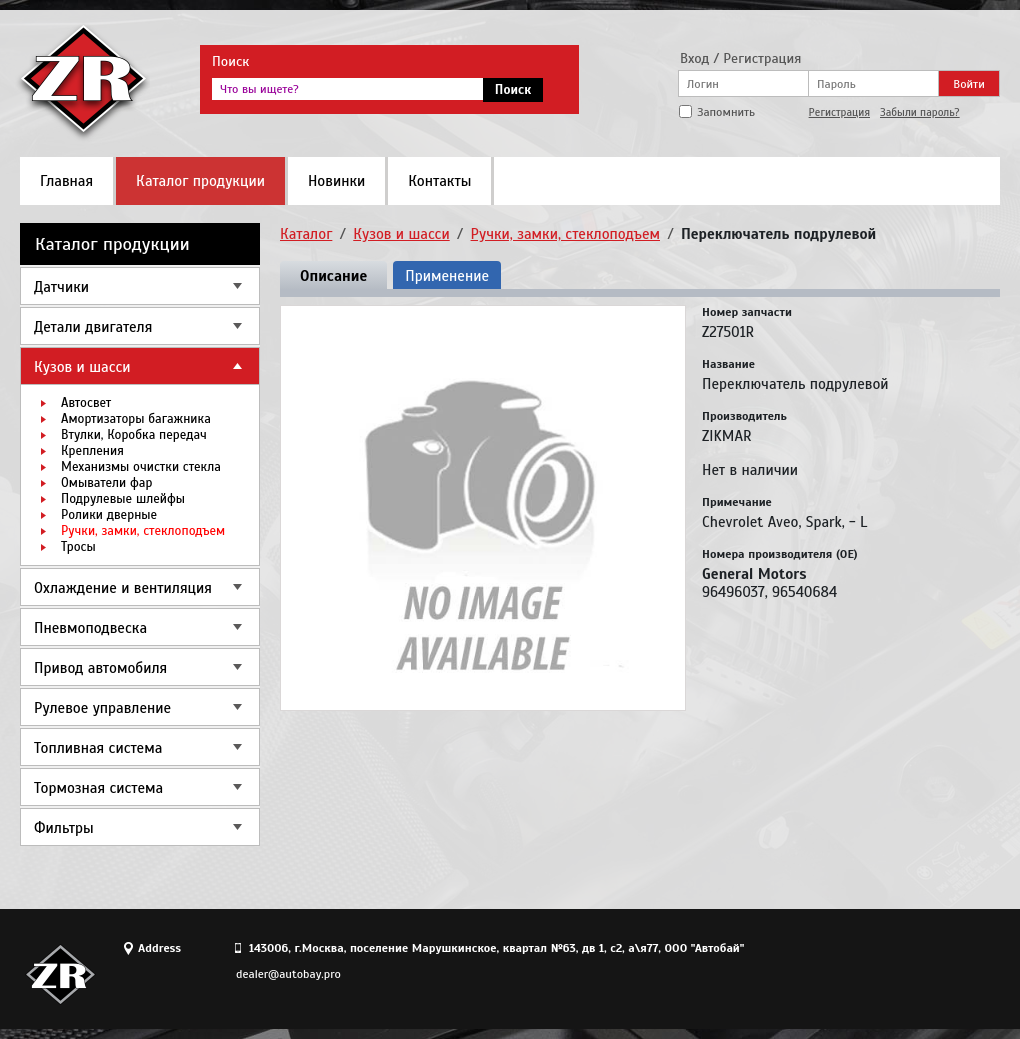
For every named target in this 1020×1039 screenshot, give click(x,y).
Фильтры (64, 828)
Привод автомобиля (100, 668)
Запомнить (726, 112)
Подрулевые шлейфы (123, 499)
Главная (66, 181)
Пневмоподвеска (90, 628)
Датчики (61, 287)
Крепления (92, 451)
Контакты (439, 181)
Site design (889, 974)
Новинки (336, 181)
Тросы (78, 547)
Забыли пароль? (920, 112)
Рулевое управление (102, 708)
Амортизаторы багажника (136, 419)
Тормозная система (98, 788)
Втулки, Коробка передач (134, 435)
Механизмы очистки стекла (141, 467)
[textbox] (347, 89)
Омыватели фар (106, 483)
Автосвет (86, 403)
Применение (447, 276)
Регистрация (839, 112)
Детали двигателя (93, 327)
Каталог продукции (200, 181)
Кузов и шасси (82, 367)
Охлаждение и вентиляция (123, 588)
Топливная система (98, 748)
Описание (333, 276)
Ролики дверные (109, 515)
